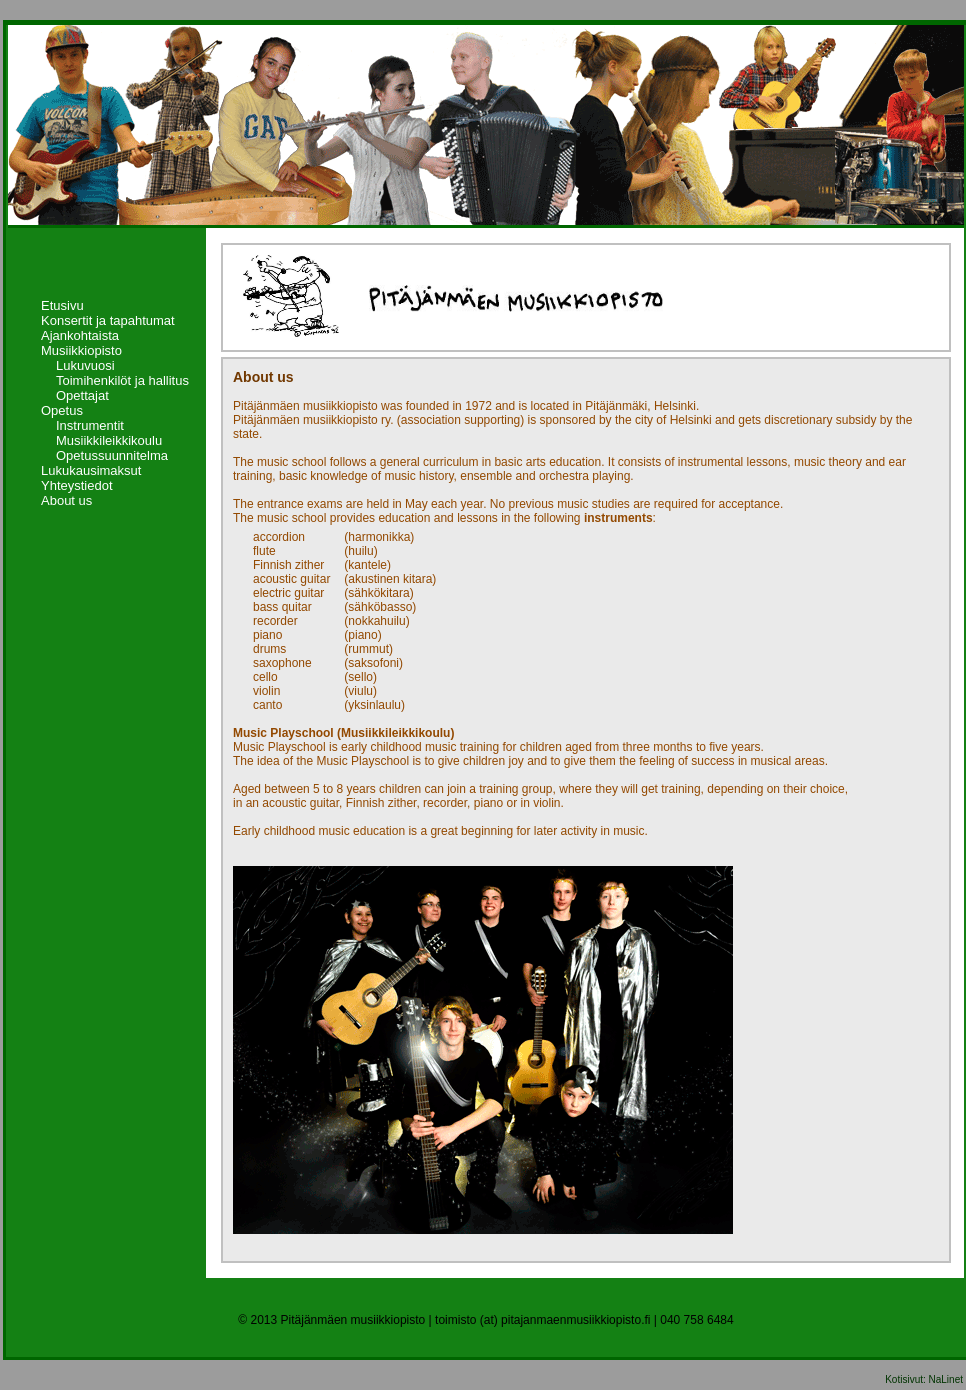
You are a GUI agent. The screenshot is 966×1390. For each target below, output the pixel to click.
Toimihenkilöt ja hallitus (122, 380)
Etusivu (62, 305)
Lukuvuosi (85, 365)
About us (66, 500)
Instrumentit (90, 425)
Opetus (62, 410)
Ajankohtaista (80, 335)
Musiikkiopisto (81, 350)
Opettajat (82, 395)
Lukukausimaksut (91, 470)
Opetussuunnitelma (112, 455)
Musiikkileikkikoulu (109, 440)
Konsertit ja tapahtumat (108, 320)
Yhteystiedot (77, 485)
